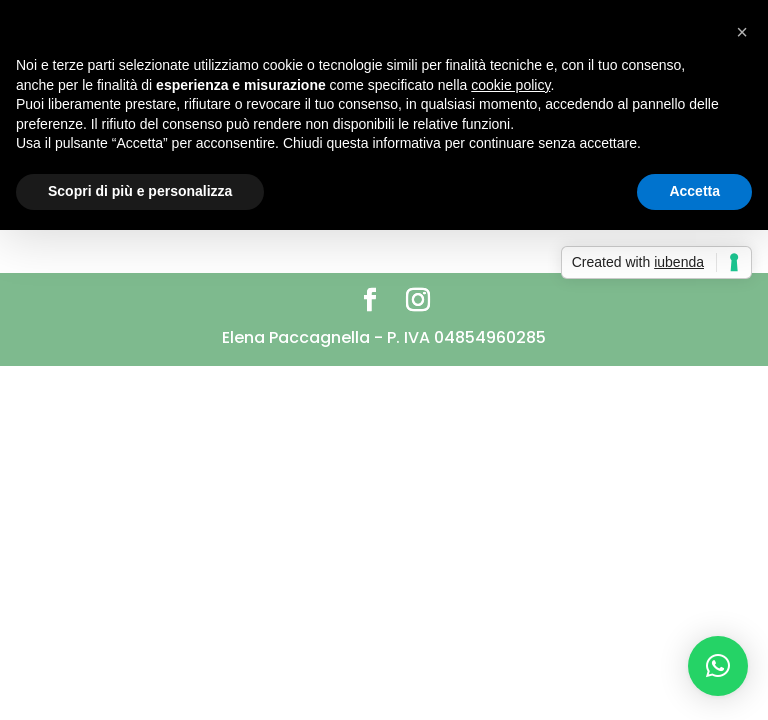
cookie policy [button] (510, 85)
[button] (718, 666)
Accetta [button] (694, 191)
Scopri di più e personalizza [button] (140, 191)
